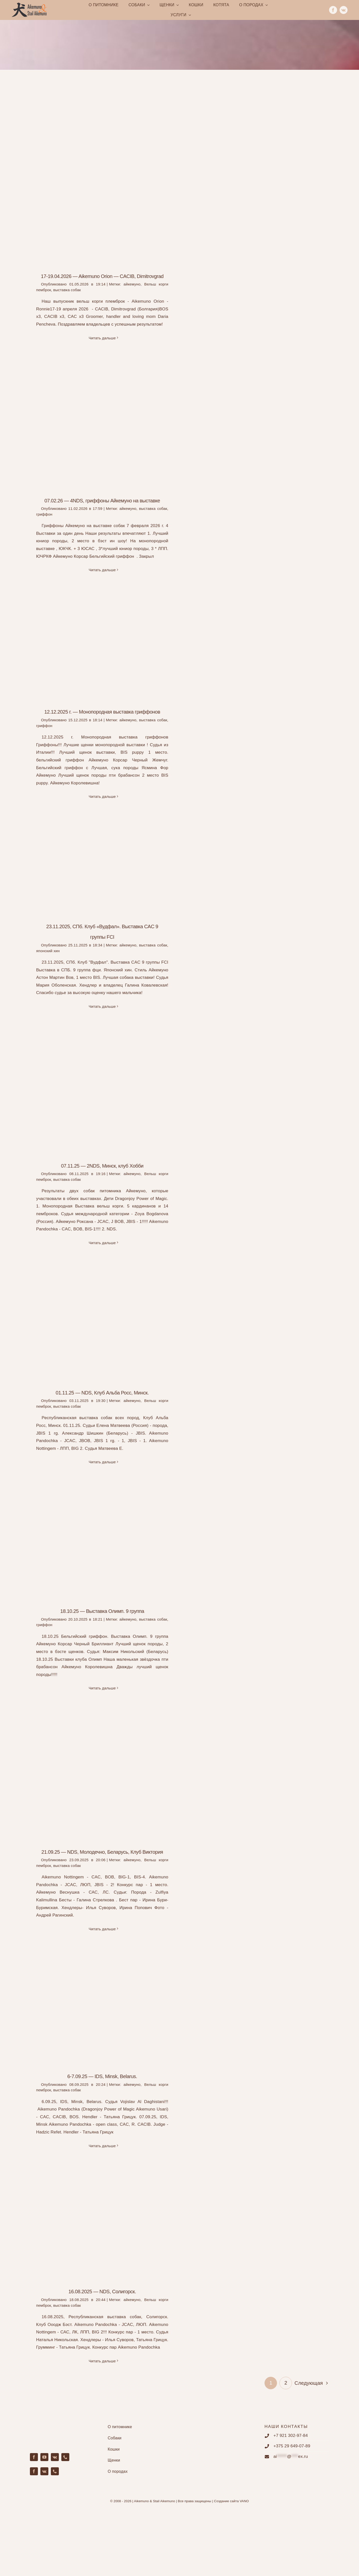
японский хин (48, 951)
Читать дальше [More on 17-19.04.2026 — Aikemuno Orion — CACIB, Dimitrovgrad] (102, 338)
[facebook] (333, 10)
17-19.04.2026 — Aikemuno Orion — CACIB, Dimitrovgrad (102, 276)
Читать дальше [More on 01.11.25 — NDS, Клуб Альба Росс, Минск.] (102, 1462)
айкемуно (132, 284)
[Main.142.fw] (29, 4)
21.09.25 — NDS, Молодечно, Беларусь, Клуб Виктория (102, 1852)
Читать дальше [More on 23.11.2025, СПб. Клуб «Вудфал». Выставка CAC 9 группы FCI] (102, 1006)
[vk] (344, 10)
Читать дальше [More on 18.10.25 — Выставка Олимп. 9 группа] (102, 1688)
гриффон (44, 514)
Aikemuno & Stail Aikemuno (154, 2501)
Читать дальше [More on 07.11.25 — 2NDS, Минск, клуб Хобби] (102, 1243)
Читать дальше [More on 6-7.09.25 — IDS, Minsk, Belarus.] (102, 2146)
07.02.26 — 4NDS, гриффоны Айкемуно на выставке (102, 500)
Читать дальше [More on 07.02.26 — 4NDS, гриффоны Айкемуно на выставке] (102, 570)
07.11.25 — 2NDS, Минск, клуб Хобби (102, 1166)
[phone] (65, 2457)
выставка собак (67, 290)
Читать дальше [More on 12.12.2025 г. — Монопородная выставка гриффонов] (102, 796)
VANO (244, 2501)
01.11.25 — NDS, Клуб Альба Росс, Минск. (102, 1392)
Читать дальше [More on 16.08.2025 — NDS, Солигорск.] (102, 2361)
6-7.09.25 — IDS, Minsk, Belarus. (102, 2076)
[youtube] (44, 2457)
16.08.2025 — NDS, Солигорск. (102, 2291)
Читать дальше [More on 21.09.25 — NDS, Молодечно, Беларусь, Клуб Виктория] (102, 1929)
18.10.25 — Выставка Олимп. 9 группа (102, 1611)
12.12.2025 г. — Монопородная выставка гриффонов (102, 712)
